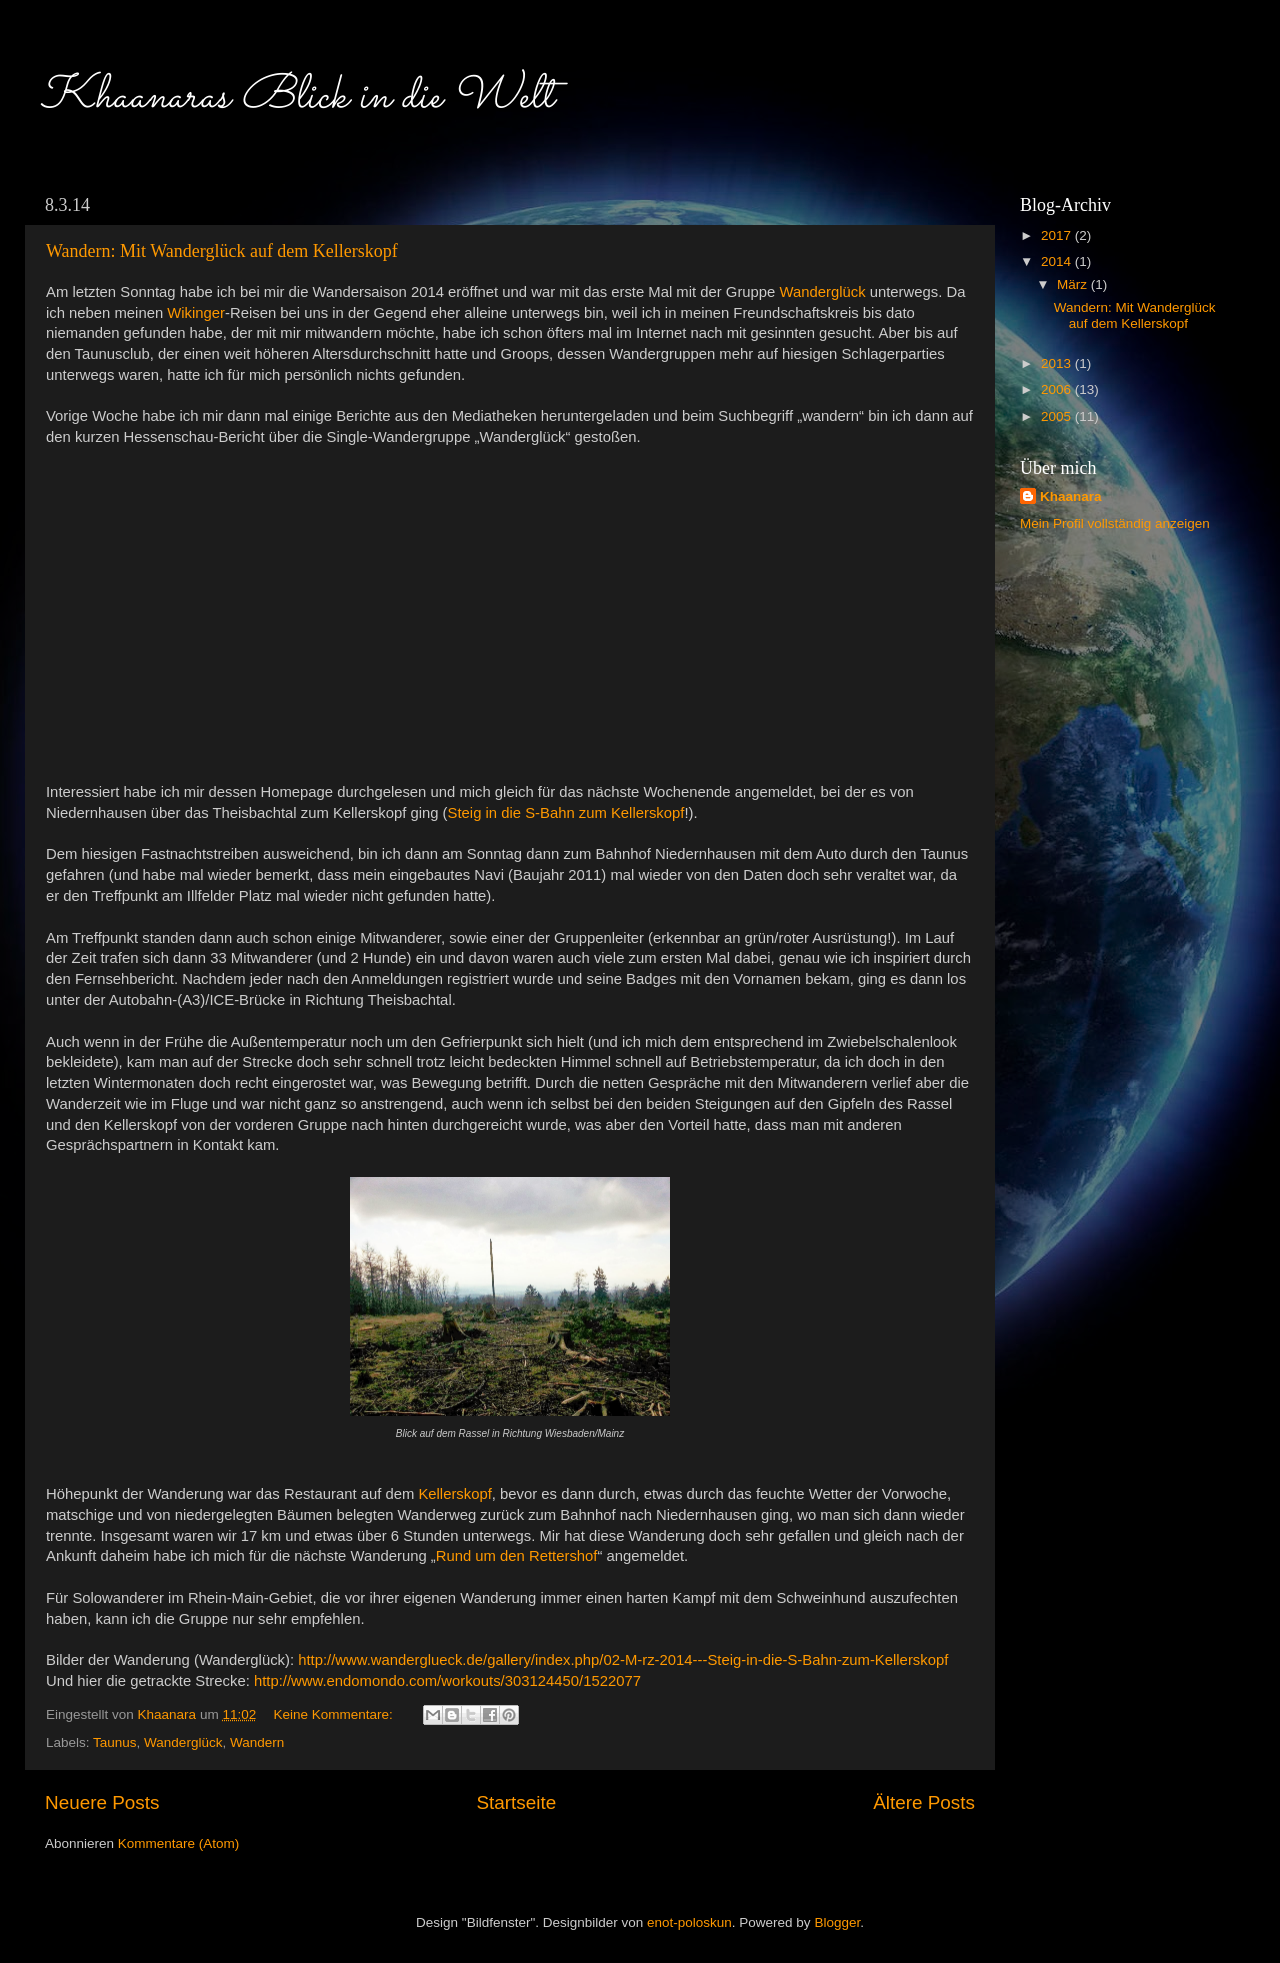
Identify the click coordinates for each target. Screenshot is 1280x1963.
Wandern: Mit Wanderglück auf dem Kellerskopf (222, 251)
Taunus (115, 1742)
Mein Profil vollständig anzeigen (1115, 523)
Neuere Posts (102, 1802)
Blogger (837, 1922)
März (1074, 284)
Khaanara (1071, 496)
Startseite (516, 1802)
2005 (1058, 416)
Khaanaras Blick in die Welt (296, 97)
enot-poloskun (689, 1922)
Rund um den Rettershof (517, 1556)
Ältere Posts (924, 1802)
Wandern (257, 1742)
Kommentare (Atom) (179, 1843)
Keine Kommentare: (334, 1714)
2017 (1058, 235)
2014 (1058, 261)
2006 (1058, 389)
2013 (1058, 363)
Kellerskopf (454, 1494)
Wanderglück (183, 1742)
